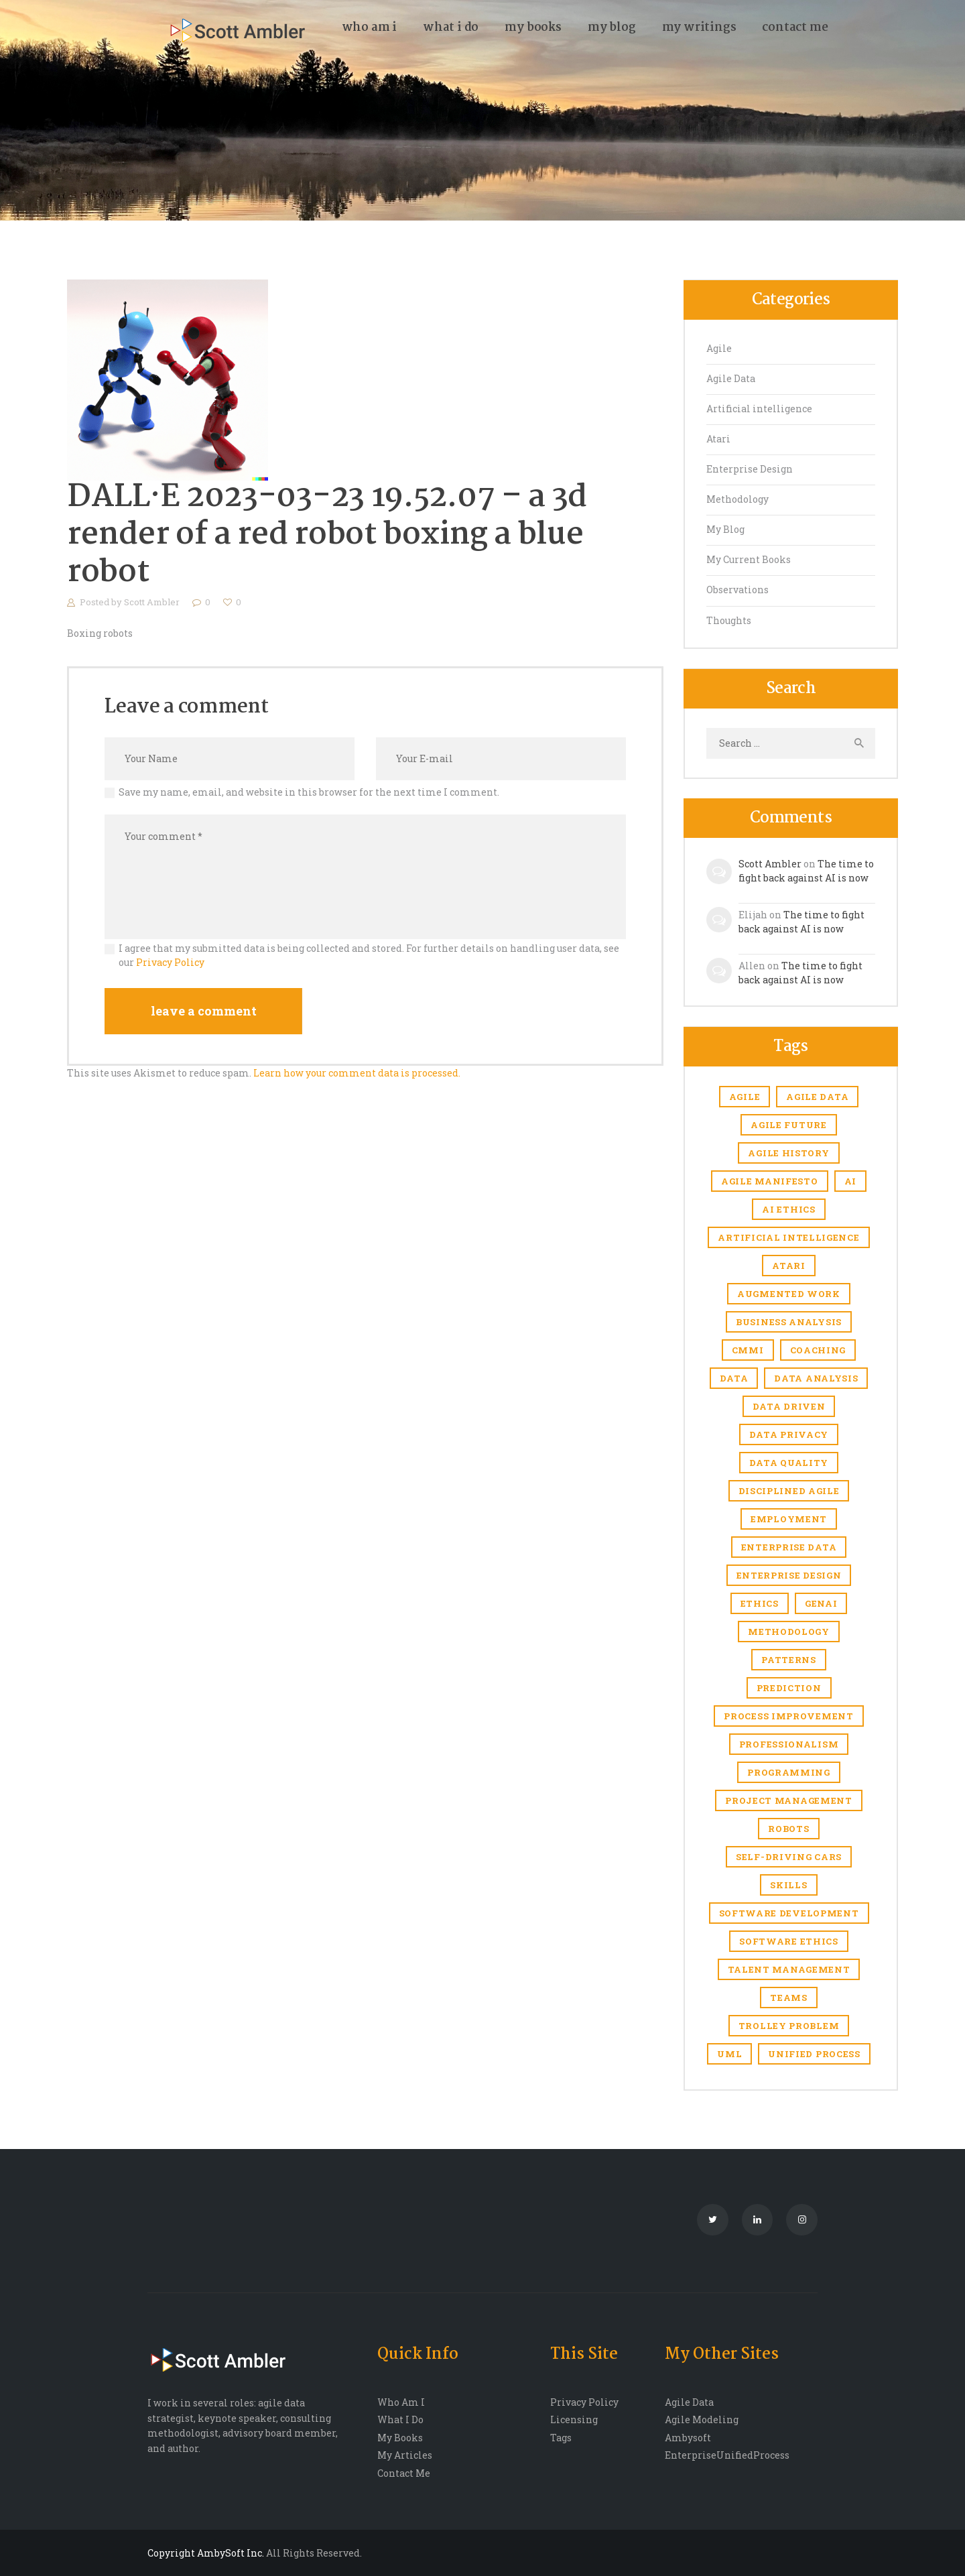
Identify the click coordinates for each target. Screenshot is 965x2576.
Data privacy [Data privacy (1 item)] (788, 1434)
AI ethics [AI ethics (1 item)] (788, 1209)
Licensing (574, 2419)
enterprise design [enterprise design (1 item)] (789, 1575)
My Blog (725, 529)
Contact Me (403, 2473)
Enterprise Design (749, 469)
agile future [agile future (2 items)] (788, 1125)
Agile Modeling (701, 2419)
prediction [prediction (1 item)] (789, 1688)
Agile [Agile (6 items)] (745, 1097)
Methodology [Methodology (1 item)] (789, 1632)
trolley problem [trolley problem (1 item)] (789, 2026)
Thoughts (728, 620)
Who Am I (401, 2402)
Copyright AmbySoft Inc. (205, 2553)
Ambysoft (688, 2437)
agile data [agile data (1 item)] (817, 1097)
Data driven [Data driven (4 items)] (789, 1406)
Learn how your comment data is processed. (356, 1072)
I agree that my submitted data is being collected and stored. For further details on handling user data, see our (369, 955)
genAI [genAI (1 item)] (821, 1603)
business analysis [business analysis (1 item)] (789, 1322)
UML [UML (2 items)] (729, 2054)
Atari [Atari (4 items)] (789, 1266)
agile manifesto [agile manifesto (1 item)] (769, 1181)
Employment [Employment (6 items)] (789, 1519)
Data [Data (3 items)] (734, 1378)
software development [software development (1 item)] (789, 1913)
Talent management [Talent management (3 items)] (789, 1969)
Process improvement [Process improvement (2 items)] (788, 1716)
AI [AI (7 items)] (850, 1181)
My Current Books (748, 559)
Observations (737, 589)
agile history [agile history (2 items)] (788, 1153)
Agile (719, 348)
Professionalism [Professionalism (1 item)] (789, 1744)
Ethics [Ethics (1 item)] (760, 1603)
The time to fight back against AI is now (806, 870)
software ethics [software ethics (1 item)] (788, 1941)
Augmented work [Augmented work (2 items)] (788, 1294)
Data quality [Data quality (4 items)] (788, 1463)
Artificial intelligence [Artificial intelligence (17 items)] (788, 1237)
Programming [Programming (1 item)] (788, 1772)
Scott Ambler (153, 602)
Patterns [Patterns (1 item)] (788, 1660)
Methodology (737, 499)
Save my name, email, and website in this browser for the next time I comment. (309, 792)
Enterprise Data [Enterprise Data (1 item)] (789, 1547)
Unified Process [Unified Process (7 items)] (814, 2054)
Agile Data (730, 378)
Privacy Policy (170, 962)
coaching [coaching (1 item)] (818, 1350)
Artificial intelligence (759, 408)
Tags (561, 2437)
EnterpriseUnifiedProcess (727, 2455)
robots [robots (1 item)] (788, 1829)
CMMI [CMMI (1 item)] (748, 1350)
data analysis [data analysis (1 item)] (816, 1378)
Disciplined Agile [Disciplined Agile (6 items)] (789, 1491)
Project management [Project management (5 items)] (788, 1800)
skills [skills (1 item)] (788, 1885)
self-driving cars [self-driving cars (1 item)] (789, 1857)
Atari (718, 438)
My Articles (404, 2455)
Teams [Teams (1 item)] (789, 1997)
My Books (400, 2437)
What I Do (400, 2419)
